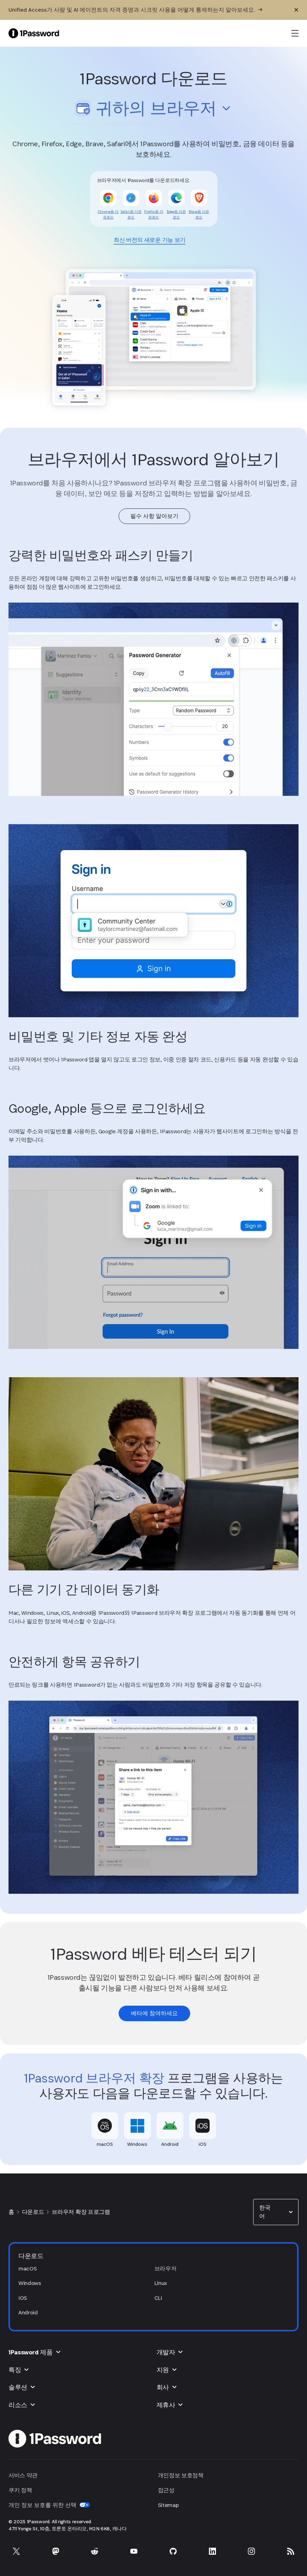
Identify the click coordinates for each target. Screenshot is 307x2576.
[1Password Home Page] (33, 33)
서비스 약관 (23, 2475)
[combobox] (153, 109)
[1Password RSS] (290, 2551)
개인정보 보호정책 (181, 2475)
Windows (29, 2283)
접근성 (166, 2490)
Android (28, 2312)
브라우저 (165, 2268)
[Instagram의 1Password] (251, 2551)
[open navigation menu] (295, 33)
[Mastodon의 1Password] (55, 2551)
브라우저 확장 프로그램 (81, 2212)
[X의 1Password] (16, 2551)
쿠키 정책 (20, 2490)
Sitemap (168, 2505)
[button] (153, 110)
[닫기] (296, 10)
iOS (22, 2298)
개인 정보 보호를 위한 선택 (49, 2505)
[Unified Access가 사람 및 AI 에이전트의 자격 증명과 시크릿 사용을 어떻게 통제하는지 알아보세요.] (135, 10)
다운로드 (33, 2212)
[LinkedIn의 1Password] (212, 2551)
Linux (160, 2283)
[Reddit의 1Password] (94, 2551)
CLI (158, 2298)
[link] (108, 214)
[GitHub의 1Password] (173, 2551)
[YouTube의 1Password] (133, 2551)
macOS (27, 2268)
